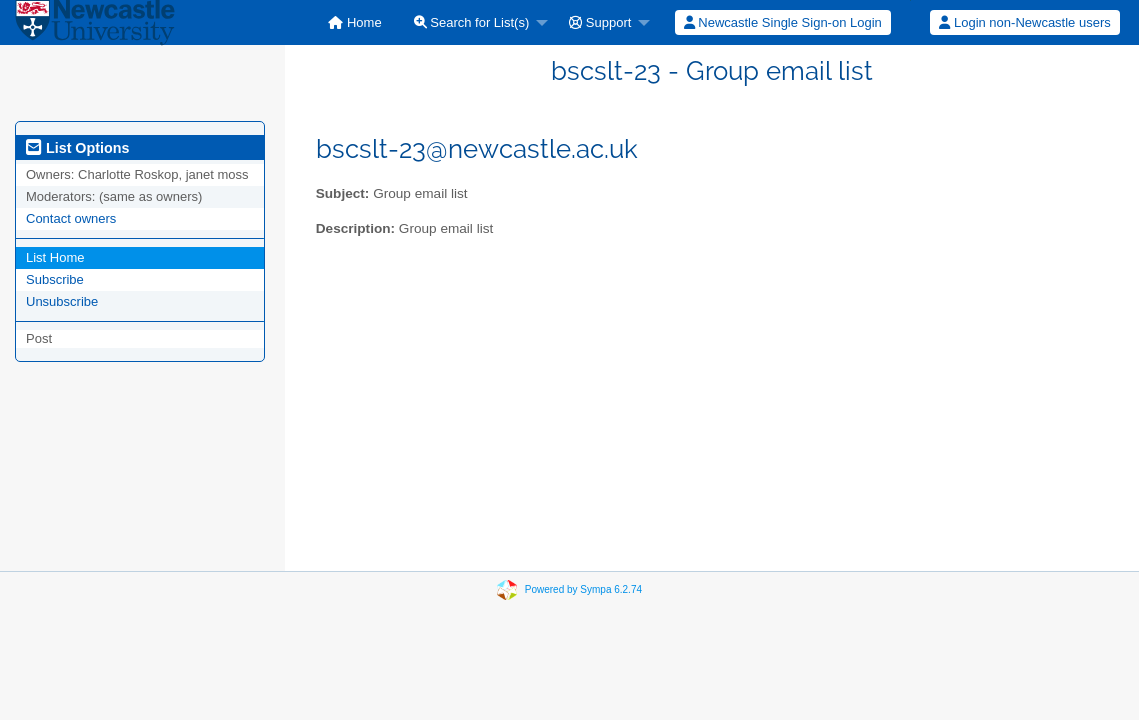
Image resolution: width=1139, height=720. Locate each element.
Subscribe (55, 279)
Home (354, 22)
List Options (77, 148)
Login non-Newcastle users (1024, 22)
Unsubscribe (62, 301)
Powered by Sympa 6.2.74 (583, 589)
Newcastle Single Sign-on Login (783, 22)
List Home (55, 257)
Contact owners (71, 218)
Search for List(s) (472, 22)
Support (600, 22)
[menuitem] (354, 22)
